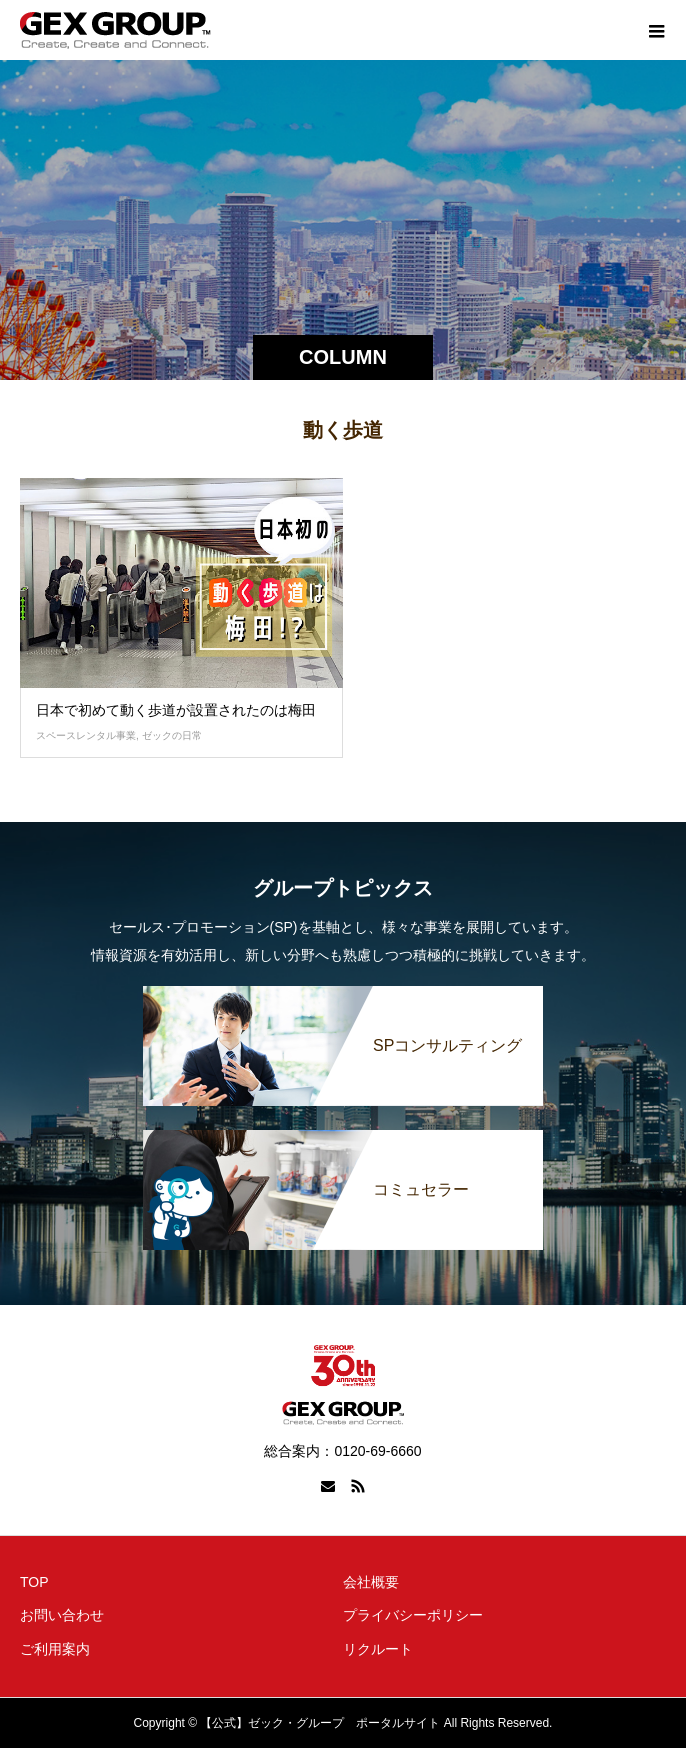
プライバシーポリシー (413, 1615)
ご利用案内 (55, 1649)
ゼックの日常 (172, 735)
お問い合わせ (62, 1615)
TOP (34, 1582)
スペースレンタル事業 (86, 735)
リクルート (378, 1649)
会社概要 (371, 1582)
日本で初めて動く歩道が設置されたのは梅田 (176, 710)
